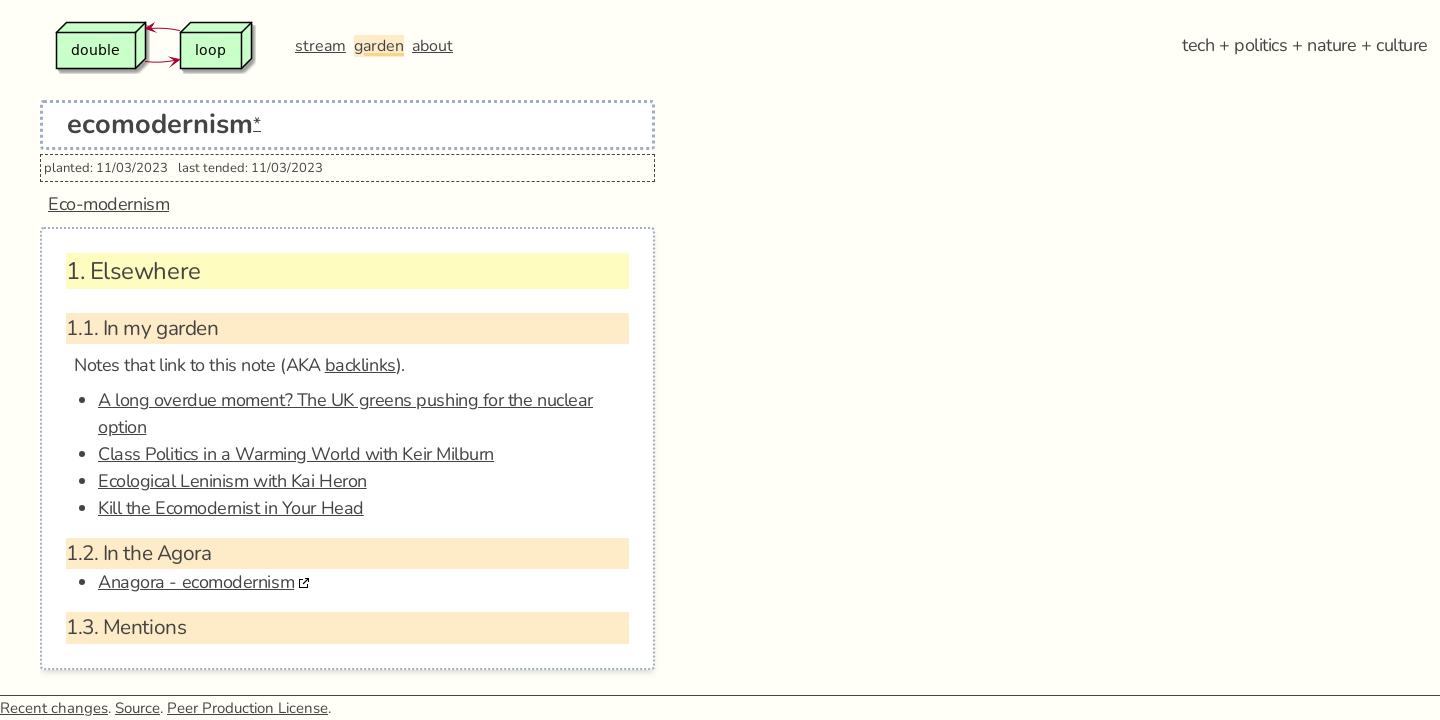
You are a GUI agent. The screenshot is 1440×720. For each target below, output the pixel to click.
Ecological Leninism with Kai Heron (232, 481)
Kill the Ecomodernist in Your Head (231, 508)
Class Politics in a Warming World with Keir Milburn (296, 454)
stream (320, 46)
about (432, 46)
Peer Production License (247, 708)
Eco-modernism (108, 204)
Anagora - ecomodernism (196, 582)
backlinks (360, 365)
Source (137, 708)
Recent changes (54, 708)
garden (379, 46)
